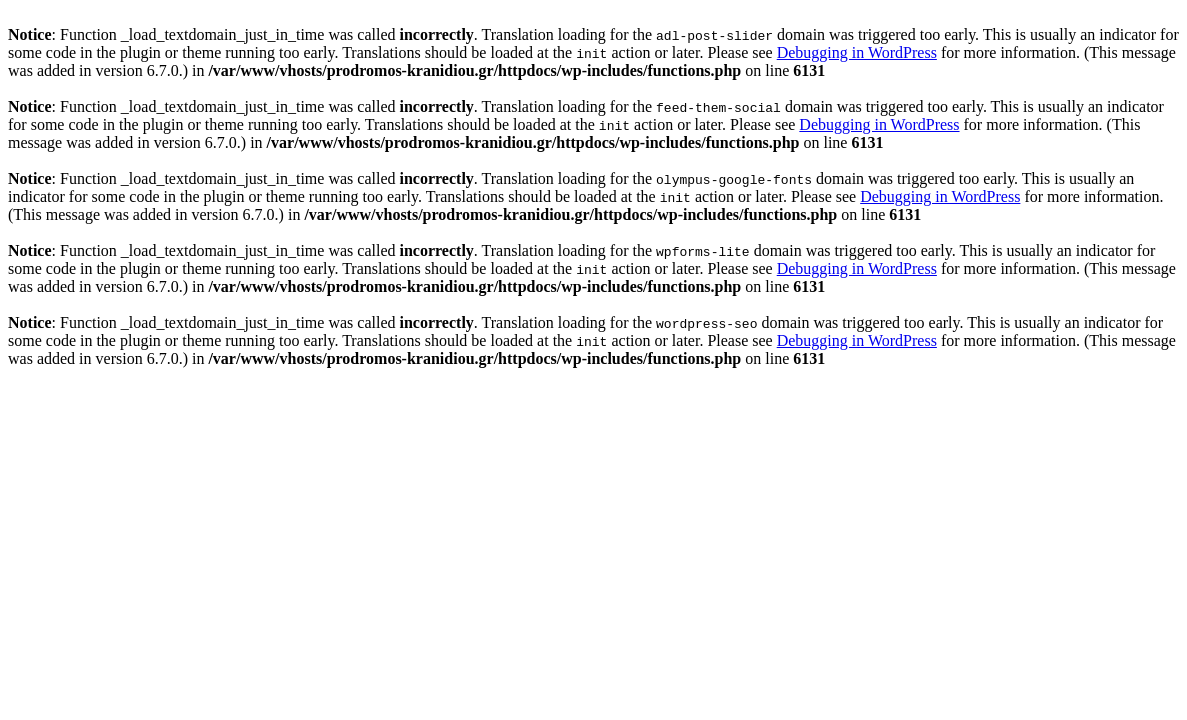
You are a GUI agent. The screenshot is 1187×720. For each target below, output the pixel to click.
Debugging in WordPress (857, 52)
